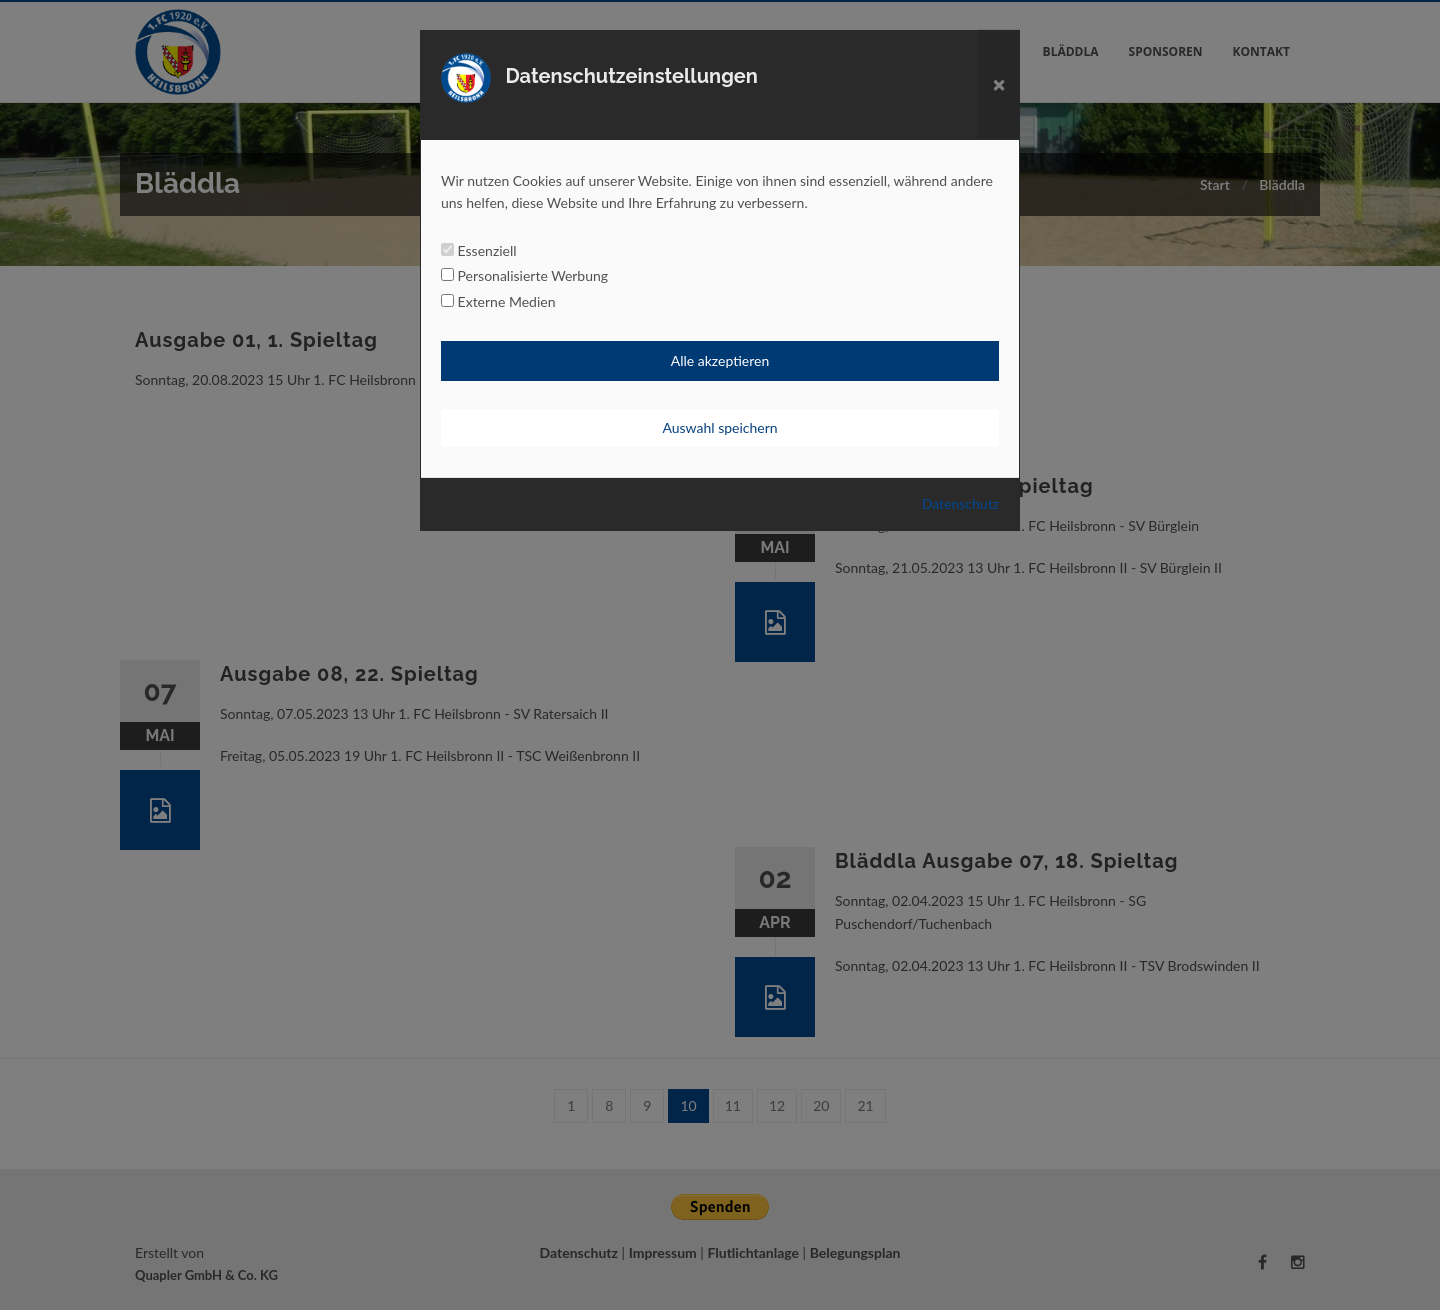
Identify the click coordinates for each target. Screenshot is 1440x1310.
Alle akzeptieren (720, 360)
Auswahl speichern (719, 427)
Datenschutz (960, 503)
